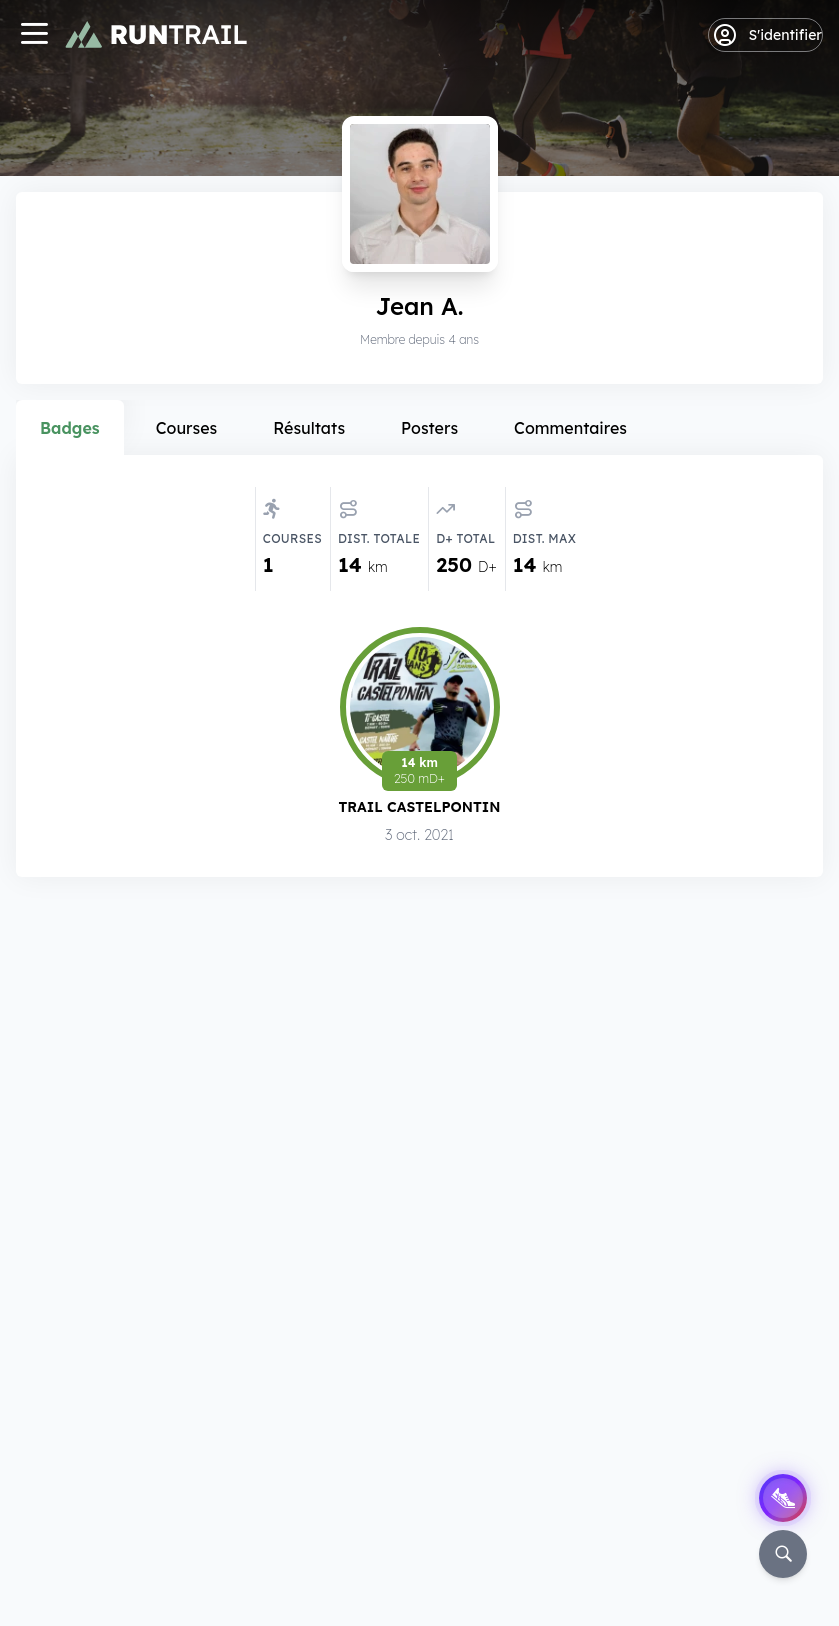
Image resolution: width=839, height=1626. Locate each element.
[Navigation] (34, 35)
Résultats (309, 428)
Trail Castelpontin (419, 806)
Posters (429, 428)
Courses (187, 428)
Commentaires (570, 428)
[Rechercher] (783, 1554)
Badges (70, 428)
